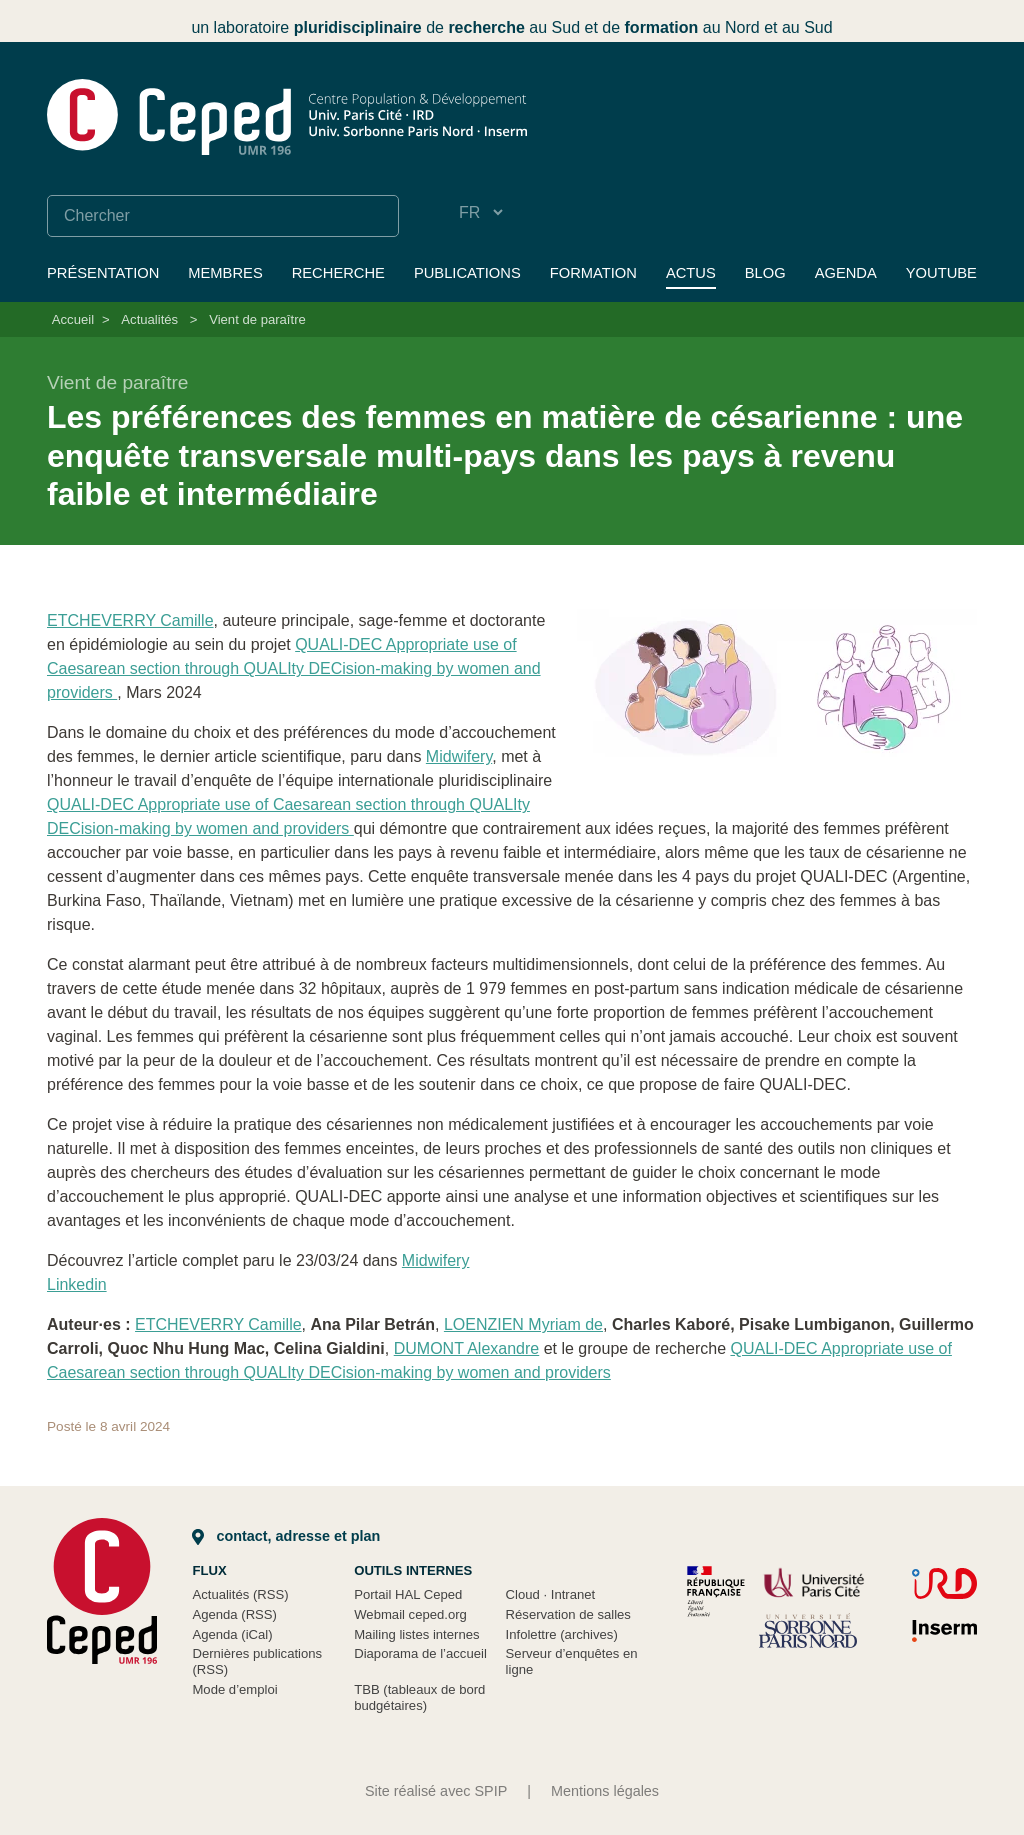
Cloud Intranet (551, 1594)
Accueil (73, 319)
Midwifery (459, 756)
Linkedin (77, 1284)
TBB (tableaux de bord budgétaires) (419, 1697)
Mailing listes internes (416, 1634)
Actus (691, 273)
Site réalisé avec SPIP (436, 1791)
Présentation (103, 273)
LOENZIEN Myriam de (523, 1324)
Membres (225, 273)
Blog (765, 273)
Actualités (149, 319)
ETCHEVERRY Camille (130, 620)
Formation (593, 273)
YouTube (941, 273)
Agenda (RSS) (234, 1614)
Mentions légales (605, 1791)
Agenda (846, 273)
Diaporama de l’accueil (420, 1653)
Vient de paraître (257, 319)
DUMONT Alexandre (467, 1348)
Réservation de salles (568, 1614)
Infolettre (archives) (562, 1634)
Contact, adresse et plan (286, 1536)
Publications (467, 273)
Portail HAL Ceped (408, 1594)
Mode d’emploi (234, 1689)
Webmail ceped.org (410, 1614)
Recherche (338, 273)
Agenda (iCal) (232, 1634)
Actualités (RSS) (240, 1594)
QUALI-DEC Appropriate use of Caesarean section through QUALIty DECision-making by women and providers (294, 668)
